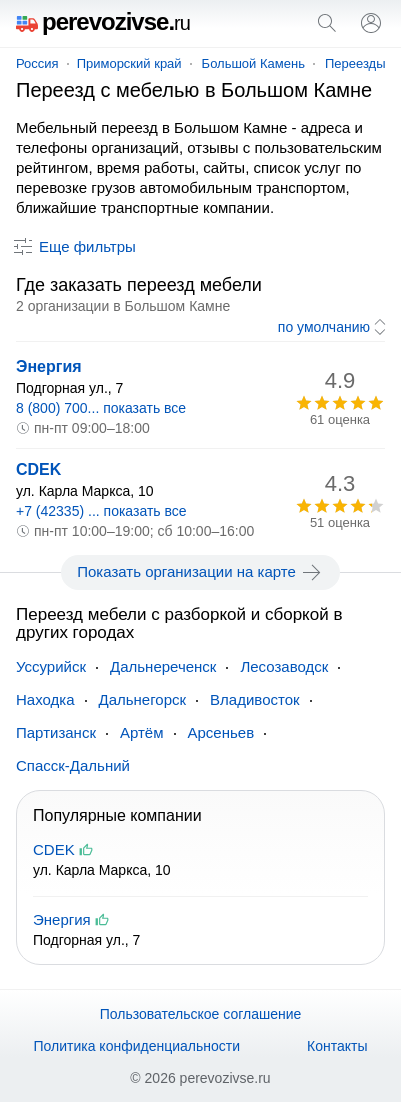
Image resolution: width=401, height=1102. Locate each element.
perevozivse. (103, 21)
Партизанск (56, 732)
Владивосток (254, 699)
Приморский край (129, 63)
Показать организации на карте (200, 572)
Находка (45, 699)
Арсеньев (221, 732)
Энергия (49, 366)
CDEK (38, 469)
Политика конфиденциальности (136, 1046)
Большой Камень (253, 63)
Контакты (337, 1046)
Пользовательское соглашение (201, 1014)
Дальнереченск (163, 666)
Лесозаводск (284, 666)
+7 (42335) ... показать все (101, 511)
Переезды (355, 63)
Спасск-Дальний (73, 765)
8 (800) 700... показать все (101, 408)
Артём (142, 732)
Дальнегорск (143, 699)
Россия (37, 63)
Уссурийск (51, 666)
